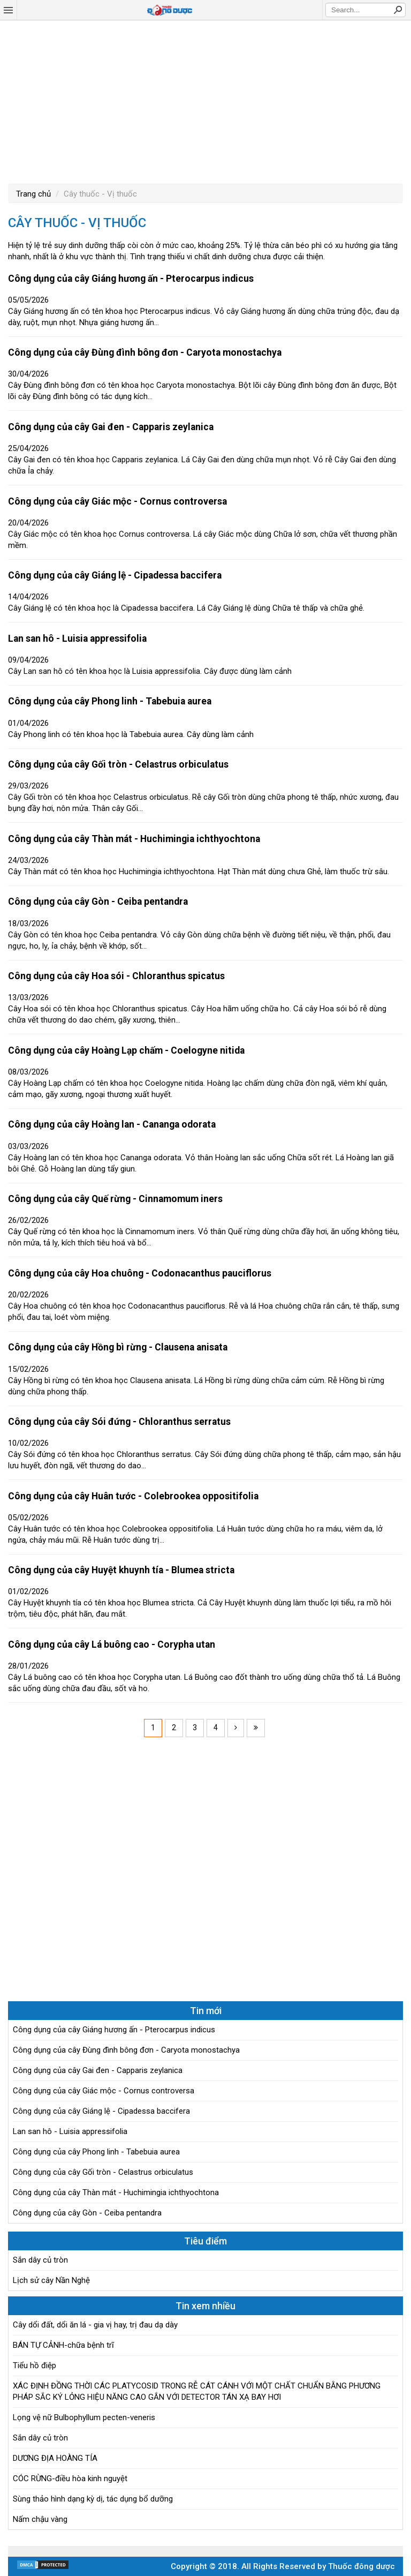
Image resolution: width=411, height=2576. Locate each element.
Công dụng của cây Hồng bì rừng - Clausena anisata (117, 1347)
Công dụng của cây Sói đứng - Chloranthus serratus (119, 1421)
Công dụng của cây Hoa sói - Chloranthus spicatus (116, 976)
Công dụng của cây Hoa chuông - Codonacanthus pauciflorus (139, 1273)
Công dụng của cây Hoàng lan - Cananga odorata (112, 1124)
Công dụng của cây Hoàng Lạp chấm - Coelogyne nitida (126, 1050)
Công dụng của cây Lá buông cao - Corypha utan (111, 1644)
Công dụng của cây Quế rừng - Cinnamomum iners (115, 1198)
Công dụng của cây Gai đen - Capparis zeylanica (111, 427)
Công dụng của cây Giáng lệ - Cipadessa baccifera (115, 575)
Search (398, 9)
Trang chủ (33, 194)
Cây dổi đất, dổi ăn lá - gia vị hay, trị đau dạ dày (95, 2325)
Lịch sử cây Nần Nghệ (51, 2280)
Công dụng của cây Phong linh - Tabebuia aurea (109, 701)
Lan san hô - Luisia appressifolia (77, 638)
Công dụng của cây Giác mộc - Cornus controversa (117, 501)
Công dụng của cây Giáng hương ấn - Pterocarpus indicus (131, 278)
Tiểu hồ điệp (34, 2365)
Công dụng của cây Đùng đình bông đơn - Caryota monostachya (144, 352)
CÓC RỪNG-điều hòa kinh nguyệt (70, 2478)
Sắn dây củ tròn (40, 2260)
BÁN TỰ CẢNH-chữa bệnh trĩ (63, 2345)
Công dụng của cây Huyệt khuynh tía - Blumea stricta (121, 1570)
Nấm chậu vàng (40, 2519)
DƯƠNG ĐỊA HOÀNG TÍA (55, 2458)
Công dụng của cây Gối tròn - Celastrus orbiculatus (118, 764)
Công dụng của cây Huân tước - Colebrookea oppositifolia (133, 1496)
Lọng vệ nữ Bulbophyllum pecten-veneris (84, 2417)
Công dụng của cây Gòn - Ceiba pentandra (98, 901)
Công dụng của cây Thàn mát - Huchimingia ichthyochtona (134, 838)
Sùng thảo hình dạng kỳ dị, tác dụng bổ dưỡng (93, 2499)
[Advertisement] (205, 101)
